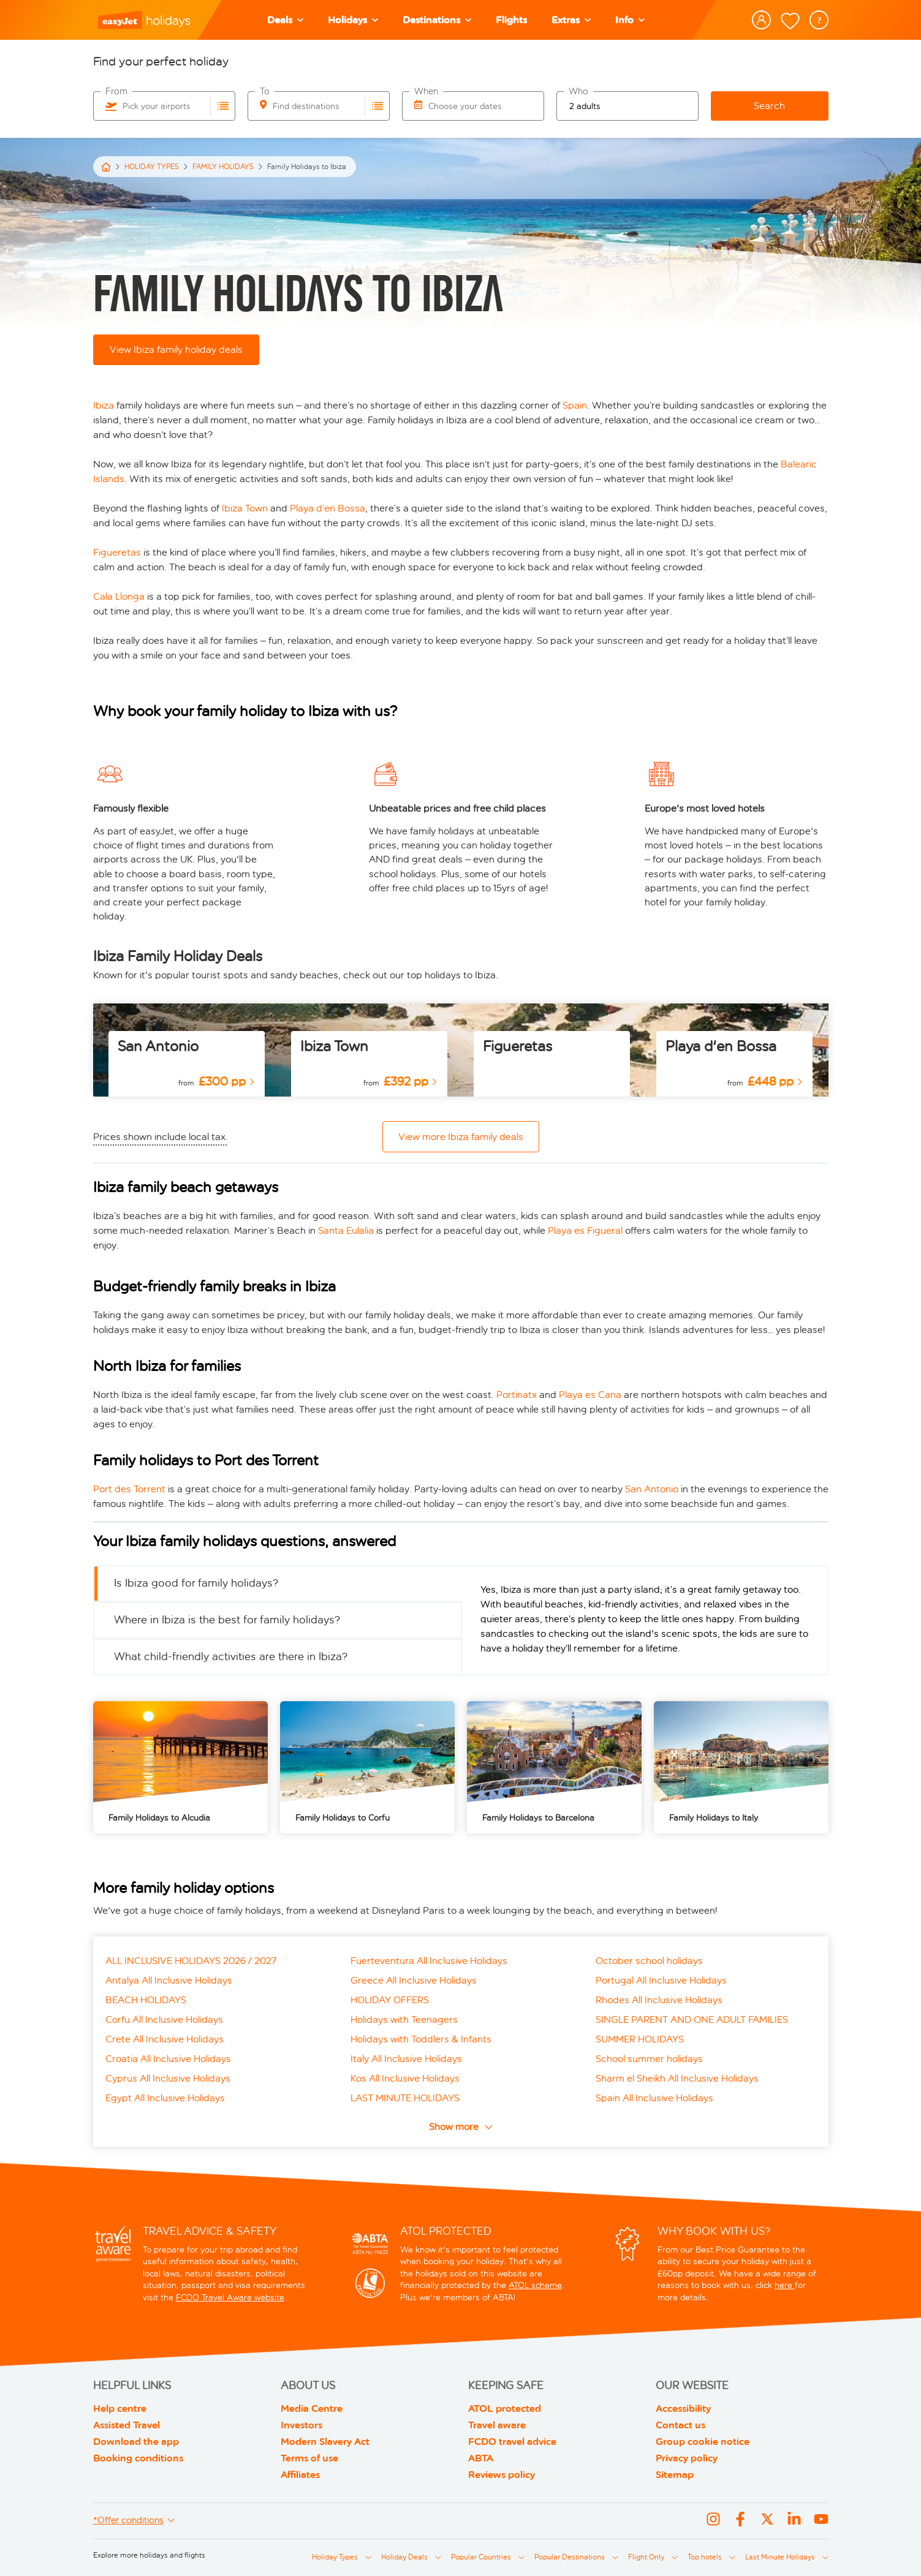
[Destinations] (436, 20)
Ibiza (104, 405)
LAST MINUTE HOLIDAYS (405, 2098)
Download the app (136, 2441)
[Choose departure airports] (222, 106)
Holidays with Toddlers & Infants (421, 2039)
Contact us (680, 2425)
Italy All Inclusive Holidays (406, 2058)
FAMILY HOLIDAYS (223, 166)
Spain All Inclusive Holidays (654, 2098)
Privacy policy (687, 2458)
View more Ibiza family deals (460, 1137)
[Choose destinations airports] (377, 106)
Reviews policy (501, 2474)
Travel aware (497, 2425)
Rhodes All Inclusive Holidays (659, 2000)
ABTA (480, 2458)
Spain (575, 405)
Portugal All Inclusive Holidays (661, 1980)
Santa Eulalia (346, 1230)
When (426, 91)
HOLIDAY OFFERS (390, 2000)
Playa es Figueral (585, 1230)
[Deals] (285, 20)
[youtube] (821, 2521)
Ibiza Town (245, 508)
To (265, 91)
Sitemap (675, 2474)
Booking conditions (138, 2458)
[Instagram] (713, 2521)
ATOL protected (504, 2408)
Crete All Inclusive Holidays (164, 2039)
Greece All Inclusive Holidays (414, 1980)
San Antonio (158, 1046)
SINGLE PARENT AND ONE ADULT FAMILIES (692, 2019)
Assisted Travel (126, 2425)
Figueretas (118, 552)
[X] (767, 2521)
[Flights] (511, 20)
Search (769, 105)
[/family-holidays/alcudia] (180, 1767)
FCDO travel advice (512, 2441)
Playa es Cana (590, 1394)
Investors (301, 2425)
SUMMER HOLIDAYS (640, 2039)
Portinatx (517, 1394)
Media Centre (312, 2408)
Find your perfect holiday (161, 61)
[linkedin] (794, 2521)
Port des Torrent (129, 1489)
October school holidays (649, 1960)
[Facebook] (740, 2521)
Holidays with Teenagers (404, 2019)
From (116, 91)
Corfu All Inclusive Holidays (164, 2019)
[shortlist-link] (790, 20)
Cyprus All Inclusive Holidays (167, 2078)
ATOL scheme (535, 2285)
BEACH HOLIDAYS (145, 2000)
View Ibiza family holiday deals (176, 349)
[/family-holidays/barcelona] (554, 1767)
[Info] (630, 20)
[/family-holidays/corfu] (367, 1767)
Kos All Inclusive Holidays (405, 2078)
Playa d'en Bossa (720, 1046)
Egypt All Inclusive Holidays (165, 2098)
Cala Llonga (119, 596)
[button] (353, 20)
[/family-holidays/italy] (741, 1767)
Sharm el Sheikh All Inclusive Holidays (677, 2078)
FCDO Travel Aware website (230, 2297)
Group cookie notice (702, 2441)
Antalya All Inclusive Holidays (168, 1980)
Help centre (119, 2408)
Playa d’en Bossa (327, 508)
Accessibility (683, 2408)
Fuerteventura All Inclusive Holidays (429, 1960)
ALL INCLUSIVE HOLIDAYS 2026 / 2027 (190, 1960)
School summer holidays (649, 2058)
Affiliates (300, 2474)
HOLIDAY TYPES (151, 166)
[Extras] (571, 20)
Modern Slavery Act (325, 2441)
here (785, 2285)
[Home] (106, 166)
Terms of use (309, 2458)
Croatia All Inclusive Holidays (168, 2058)
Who (578, 91)
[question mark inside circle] (818, 20)
